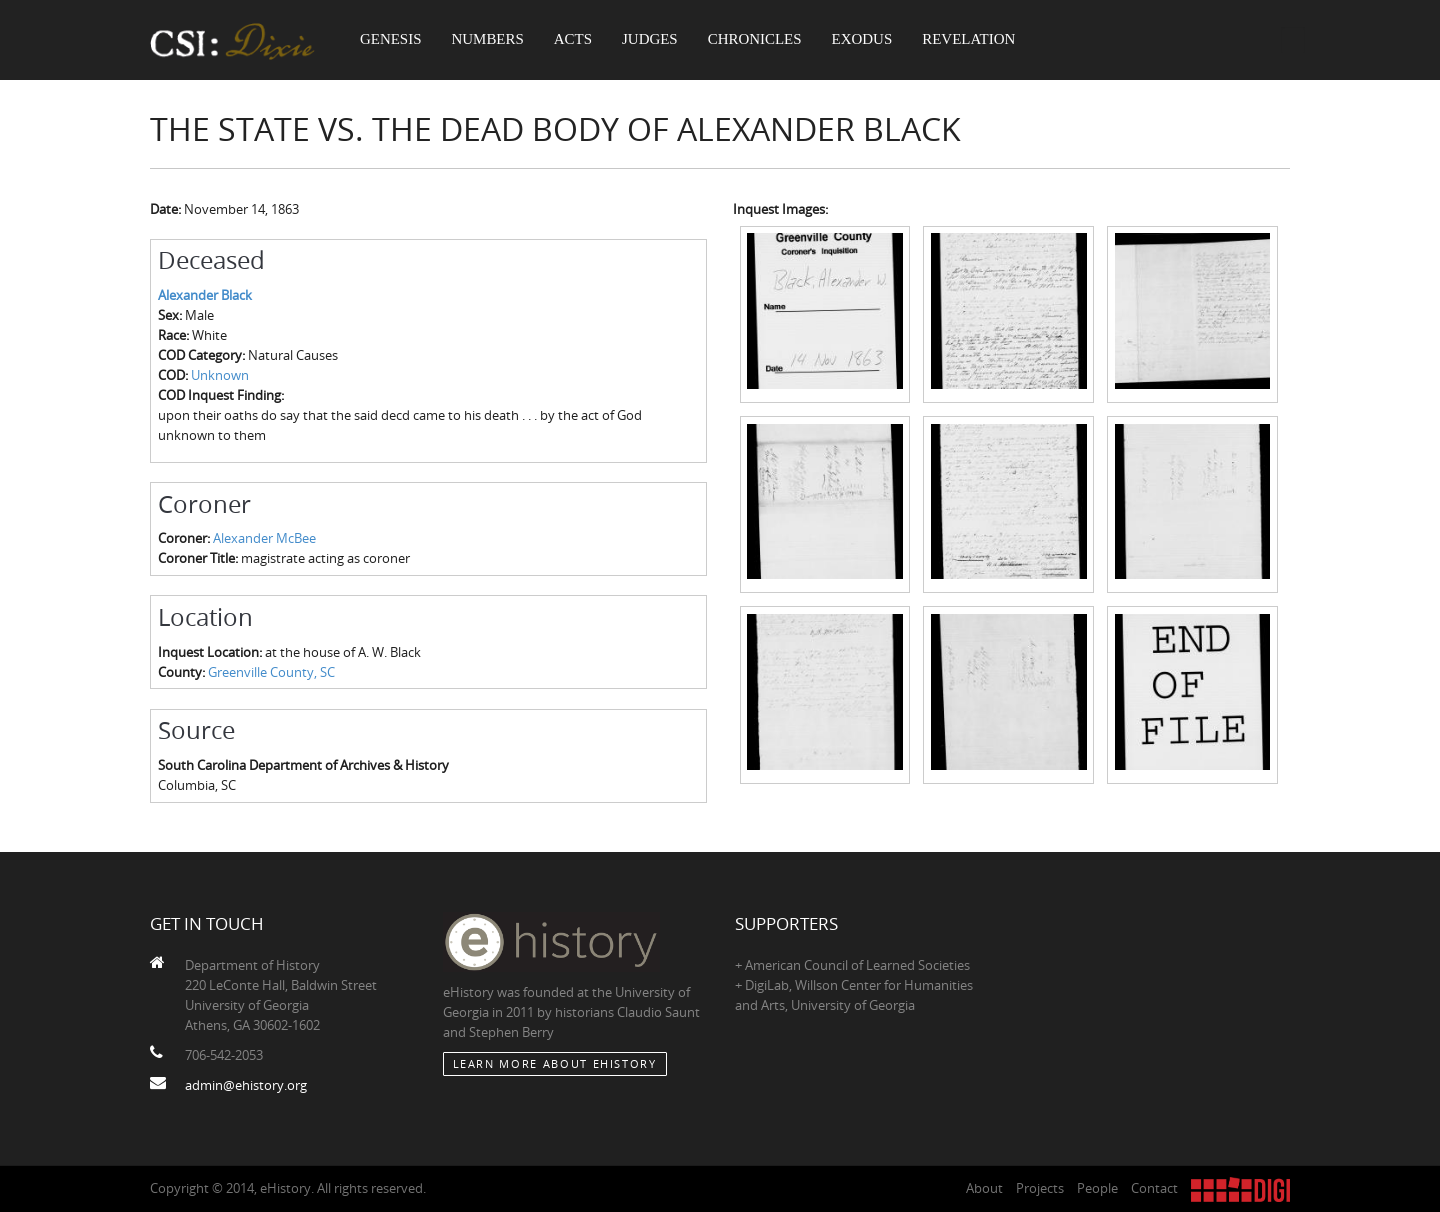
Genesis (392, 40)
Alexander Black (205, 295)
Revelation (976, 40)
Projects (1040, 1188)
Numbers (490, 40)
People (1097, 1188)
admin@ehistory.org (246, 1085)
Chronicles (760, 40)
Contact (1154, 1188)
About (984, 1188)
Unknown (220, 375)
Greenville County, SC (271, 672)
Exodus (869, 40)
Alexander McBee (264, 538)
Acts (576, 40)
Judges (655, 40)
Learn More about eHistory (555, 1063)
